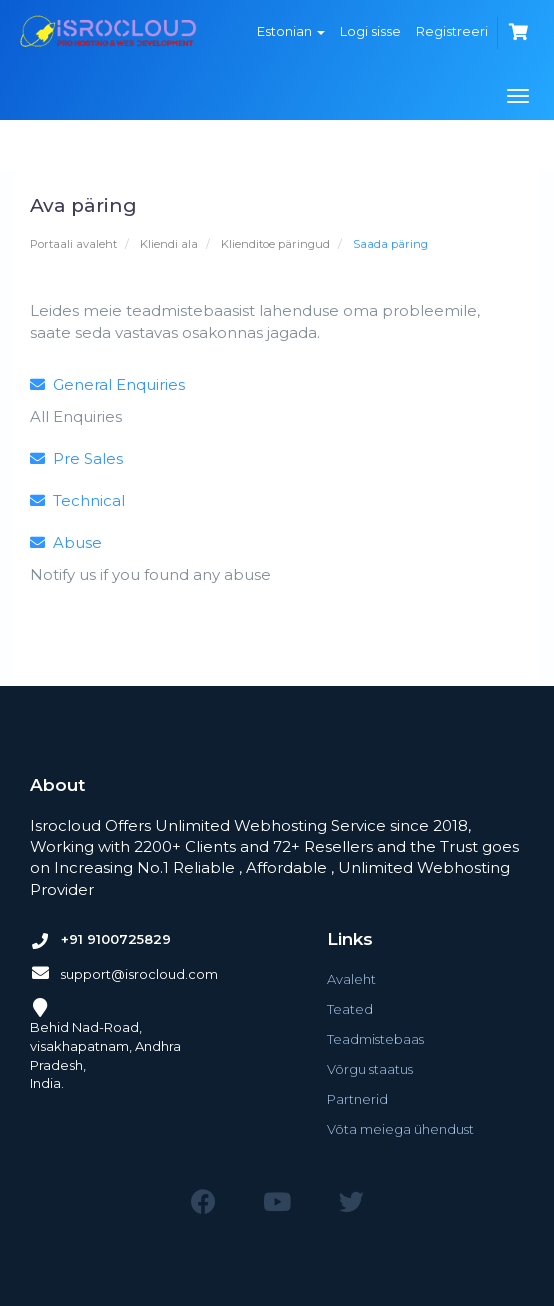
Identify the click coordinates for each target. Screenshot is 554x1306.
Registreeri (452, 31)
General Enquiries (107, 384)
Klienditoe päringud (275, 244)
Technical (77, 500)
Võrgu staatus (370, 1069)
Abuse (66, 542)
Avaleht (351, 979)
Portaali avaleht (73, 244)
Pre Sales (76, 458)
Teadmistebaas (375, 1039)
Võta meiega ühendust (400, 1129)
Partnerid (357, 1099)
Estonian (291, 31)
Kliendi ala (169, 244)
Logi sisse (370, 31)
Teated (350, 1009)
